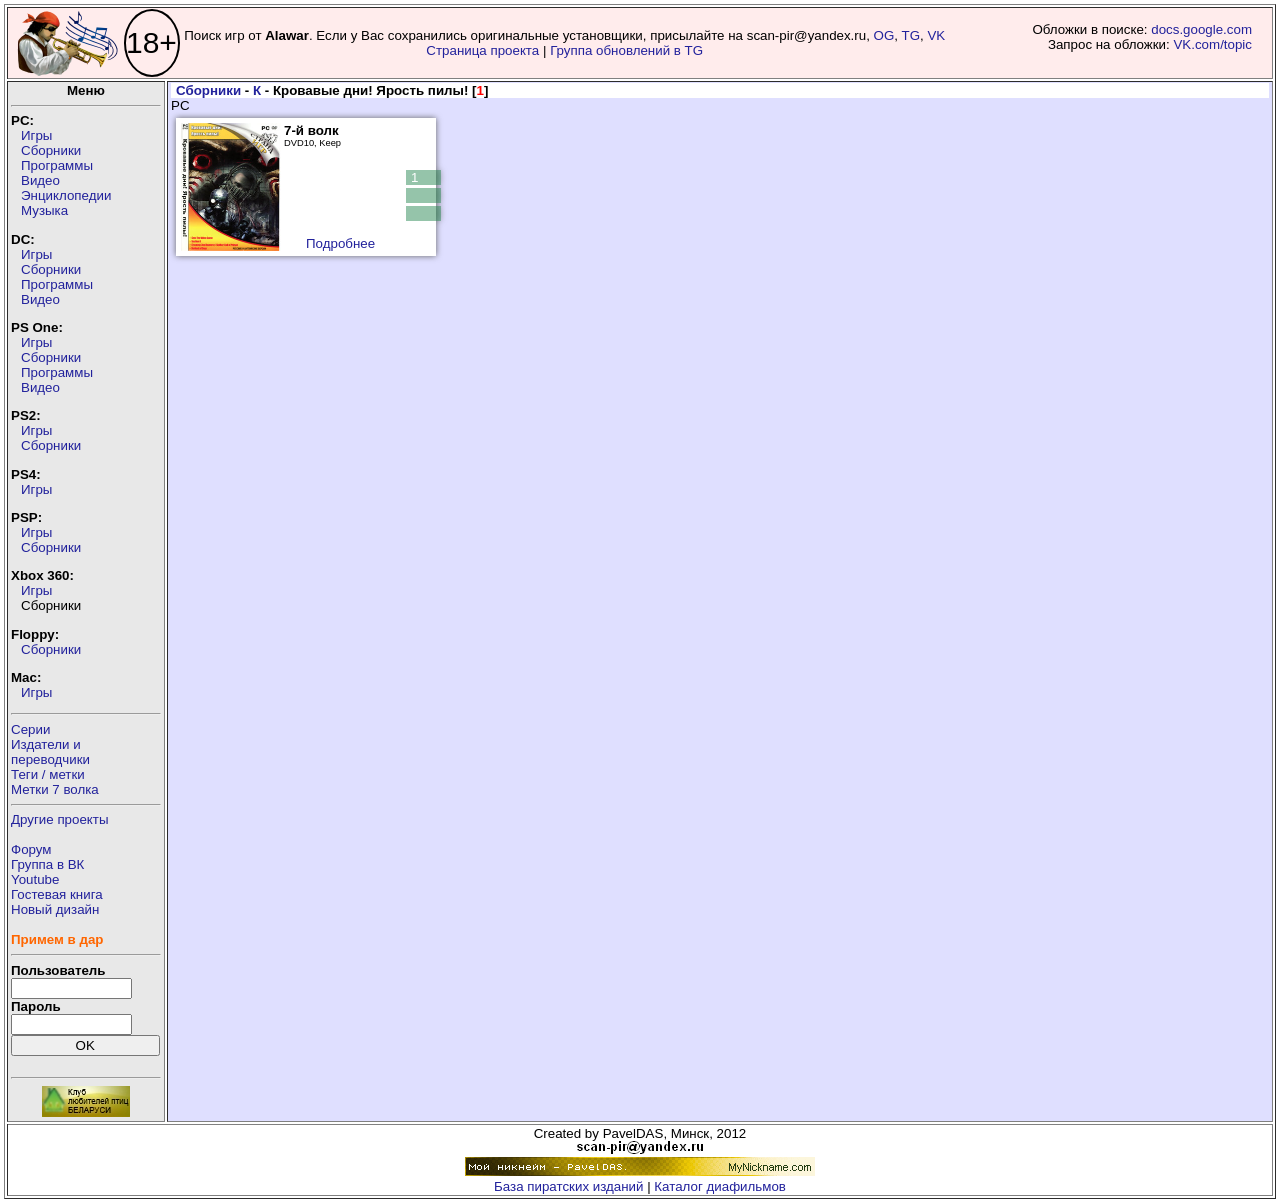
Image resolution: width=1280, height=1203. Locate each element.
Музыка (44, 210)
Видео (40, 180)
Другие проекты (60, 819)
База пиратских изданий (568, 1186)
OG (884, 35)
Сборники (51, 150)
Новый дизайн (55, 909)
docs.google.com (1201, 29)
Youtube (35, 879)
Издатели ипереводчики (50, 752)
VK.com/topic (1212, 44)
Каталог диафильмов (720, 1186)
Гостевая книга (57, 894)
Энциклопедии (66, 195)
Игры (36, 135)
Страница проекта (482, 50)
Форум (31, 849)
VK (936, 35)
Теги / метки (48, 774)
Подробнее (340, 243)
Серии (30, 729)
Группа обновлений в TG (626, 50)
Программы (57, 165)
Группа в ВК (47, 864)
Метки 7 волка (55, 789)
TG (911, 35)
